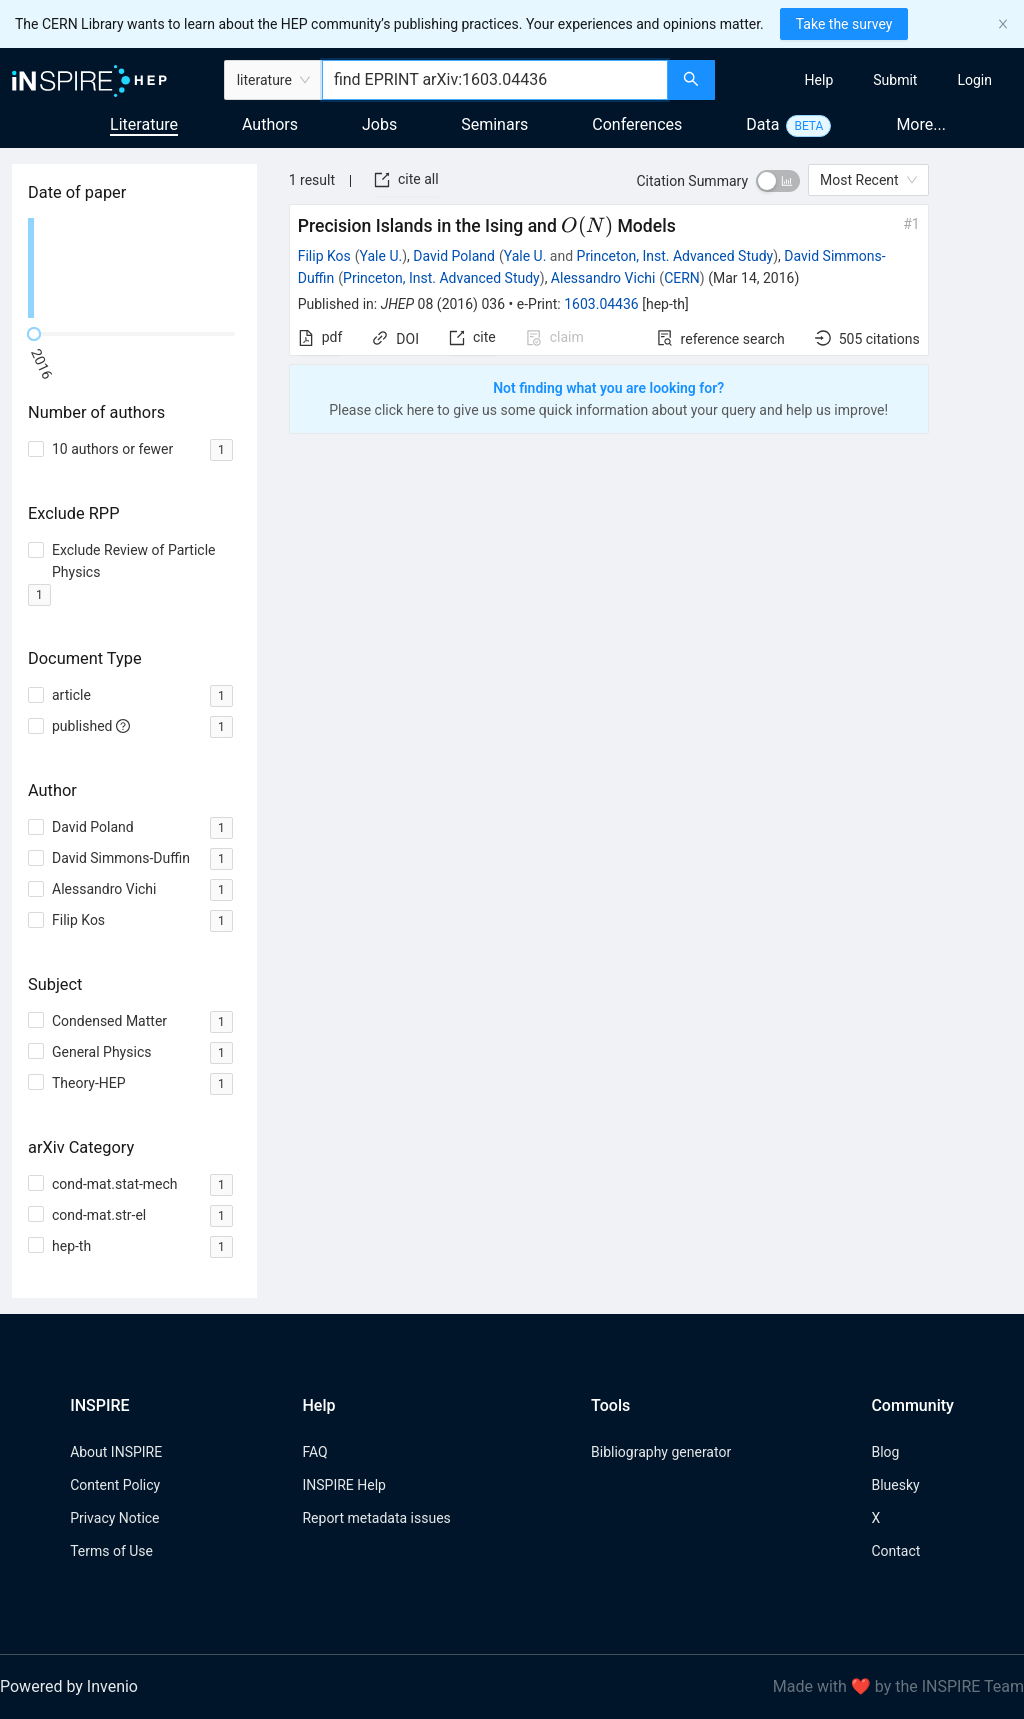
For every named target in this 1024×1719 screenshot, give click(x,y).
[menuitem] (819, 80)
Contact (895, 1551)
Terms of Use (111, 1551)
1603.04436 (601, 304)
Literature (144, 124)
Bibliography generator (661, 1452)
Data (762, 124)
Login (974, 80)
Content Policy (115, 1485)
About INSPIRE (116, 1452)
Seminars (494, 124)
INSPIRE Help (343, 1485)
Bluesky (895, 1485)
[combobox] (495, 80)
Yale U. (381, 256)
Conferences (637, 124)
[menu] (872, 80)
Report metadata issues (376, 1518)
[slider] (34, 334)
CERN (682, 278)
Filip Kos (324, 256)
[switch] (778, 181)
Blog (885, 1452)
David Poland (454, 256)
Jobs (379, 124)
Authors (270, 124)
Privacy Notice (114, 1518)
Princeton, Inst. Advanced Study (675, 256)
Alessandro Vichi (603, 278)
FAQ (314, 1452)
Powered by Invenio (69, 1686)
